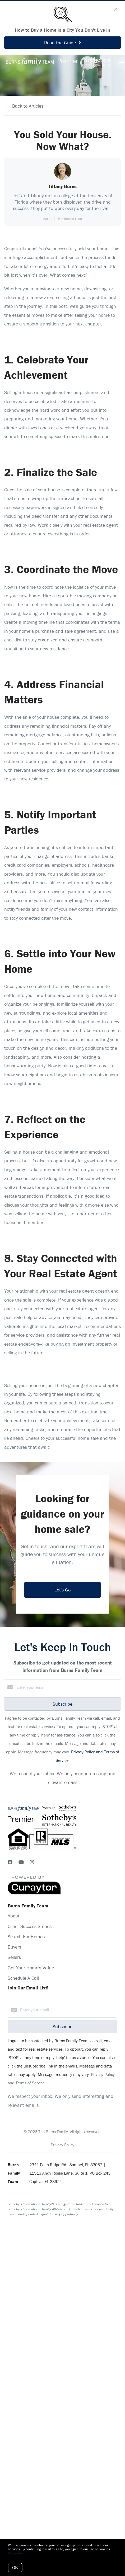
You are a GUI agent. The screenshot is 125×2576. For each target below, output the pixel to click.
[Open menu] (121, 61)
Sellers (14, 1957)
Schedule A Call (23, 1978)
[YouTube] (21, 1862)
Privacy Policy (62, 2144)
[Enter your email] (67, 1687)
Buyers (14, 1947)
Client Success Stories (30, 1926)
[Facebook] (10, 1862)
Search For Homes (26, 1937)
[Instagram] (32, 1862)
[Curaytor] (34, 1893)
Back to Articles (27, 106)
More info (15, 2553)
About (14, 1916)
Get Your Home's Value (31, 1968)
